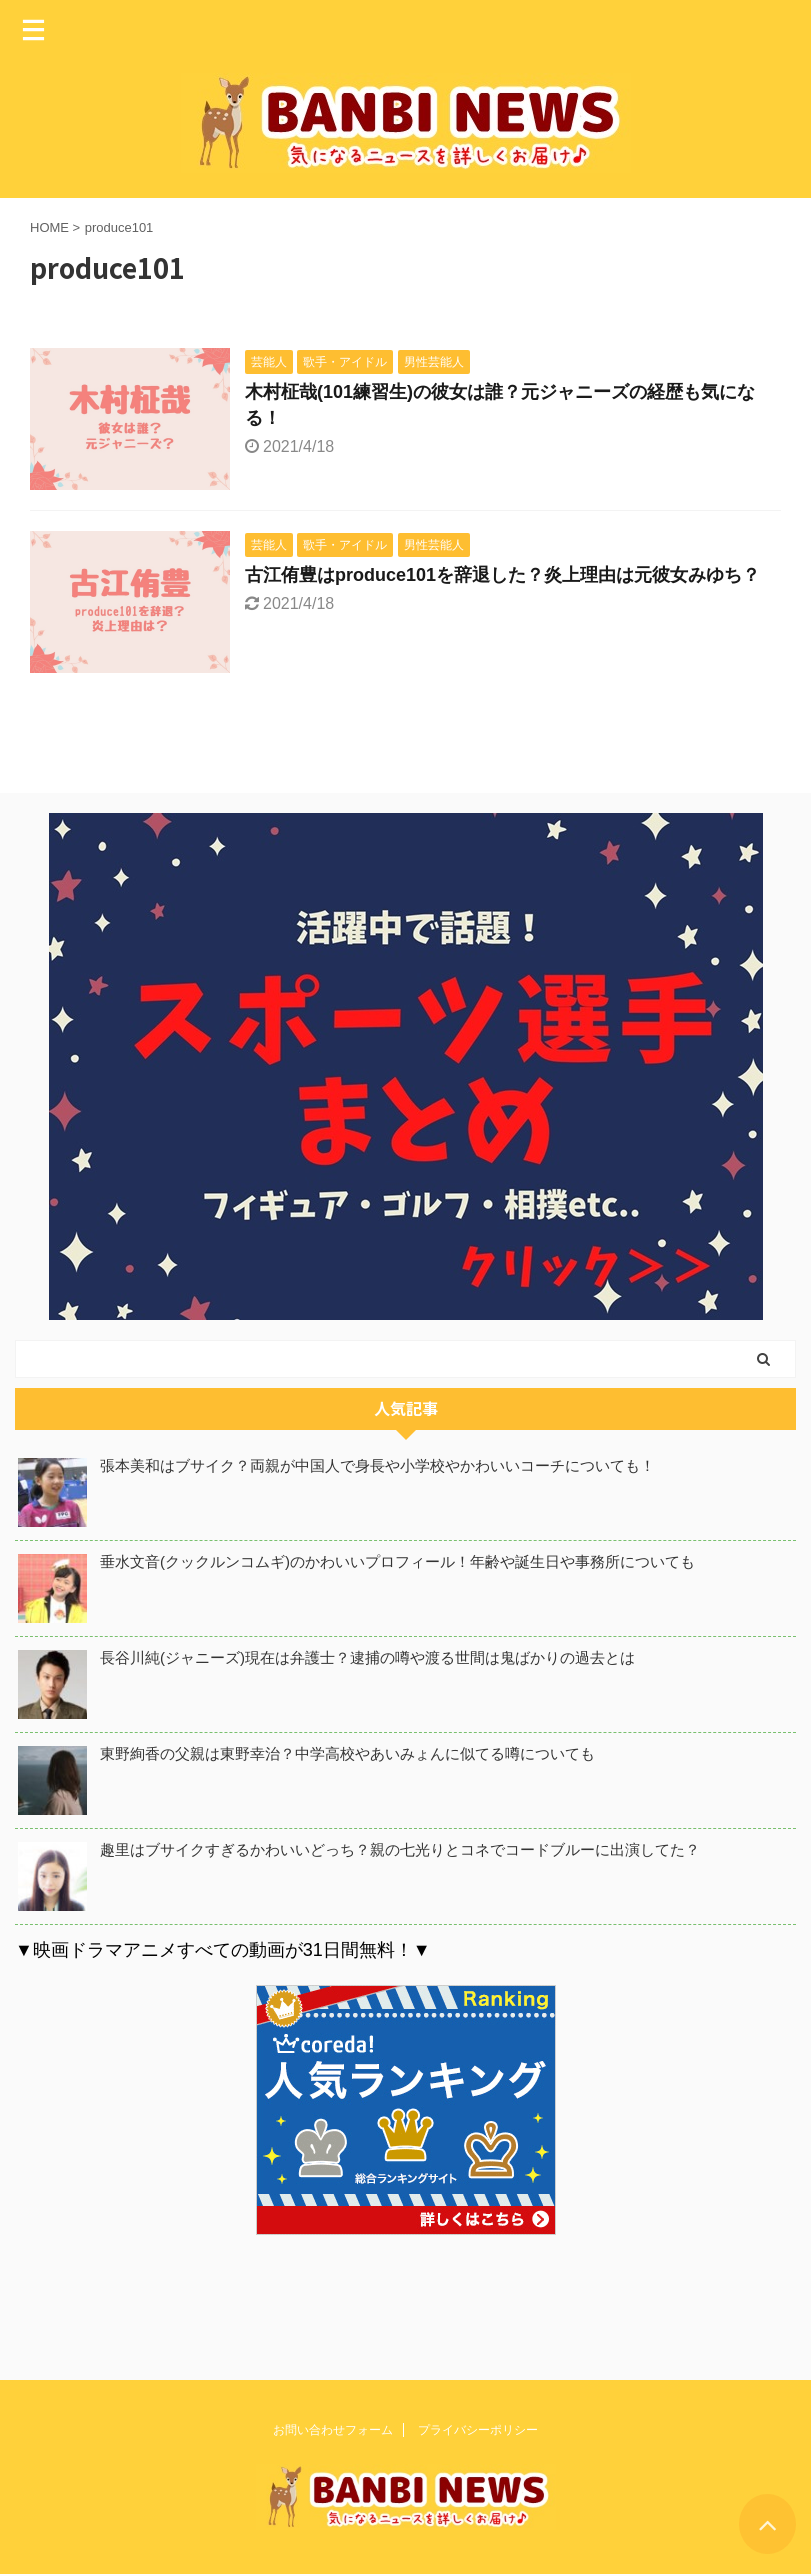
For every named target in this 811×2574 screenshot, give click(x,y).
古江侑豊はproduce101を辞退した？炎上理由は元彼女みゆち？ (502, 575)
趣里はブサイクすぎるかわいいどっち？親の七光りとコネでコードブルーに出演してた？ (400, 1849)
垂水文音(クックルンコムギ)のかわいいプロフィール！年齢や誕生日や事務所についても (397, 1561)
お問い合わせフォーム (333, 2422)
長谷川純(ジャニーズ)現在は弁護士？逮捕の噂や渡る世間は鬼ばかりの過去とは (367, 1657)
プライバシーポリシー (478, 2422)
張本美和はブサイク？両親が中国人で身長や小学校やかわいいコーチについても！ (377, 1465)
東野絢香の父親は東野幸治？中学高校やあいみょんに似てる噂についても (347, 1753)
